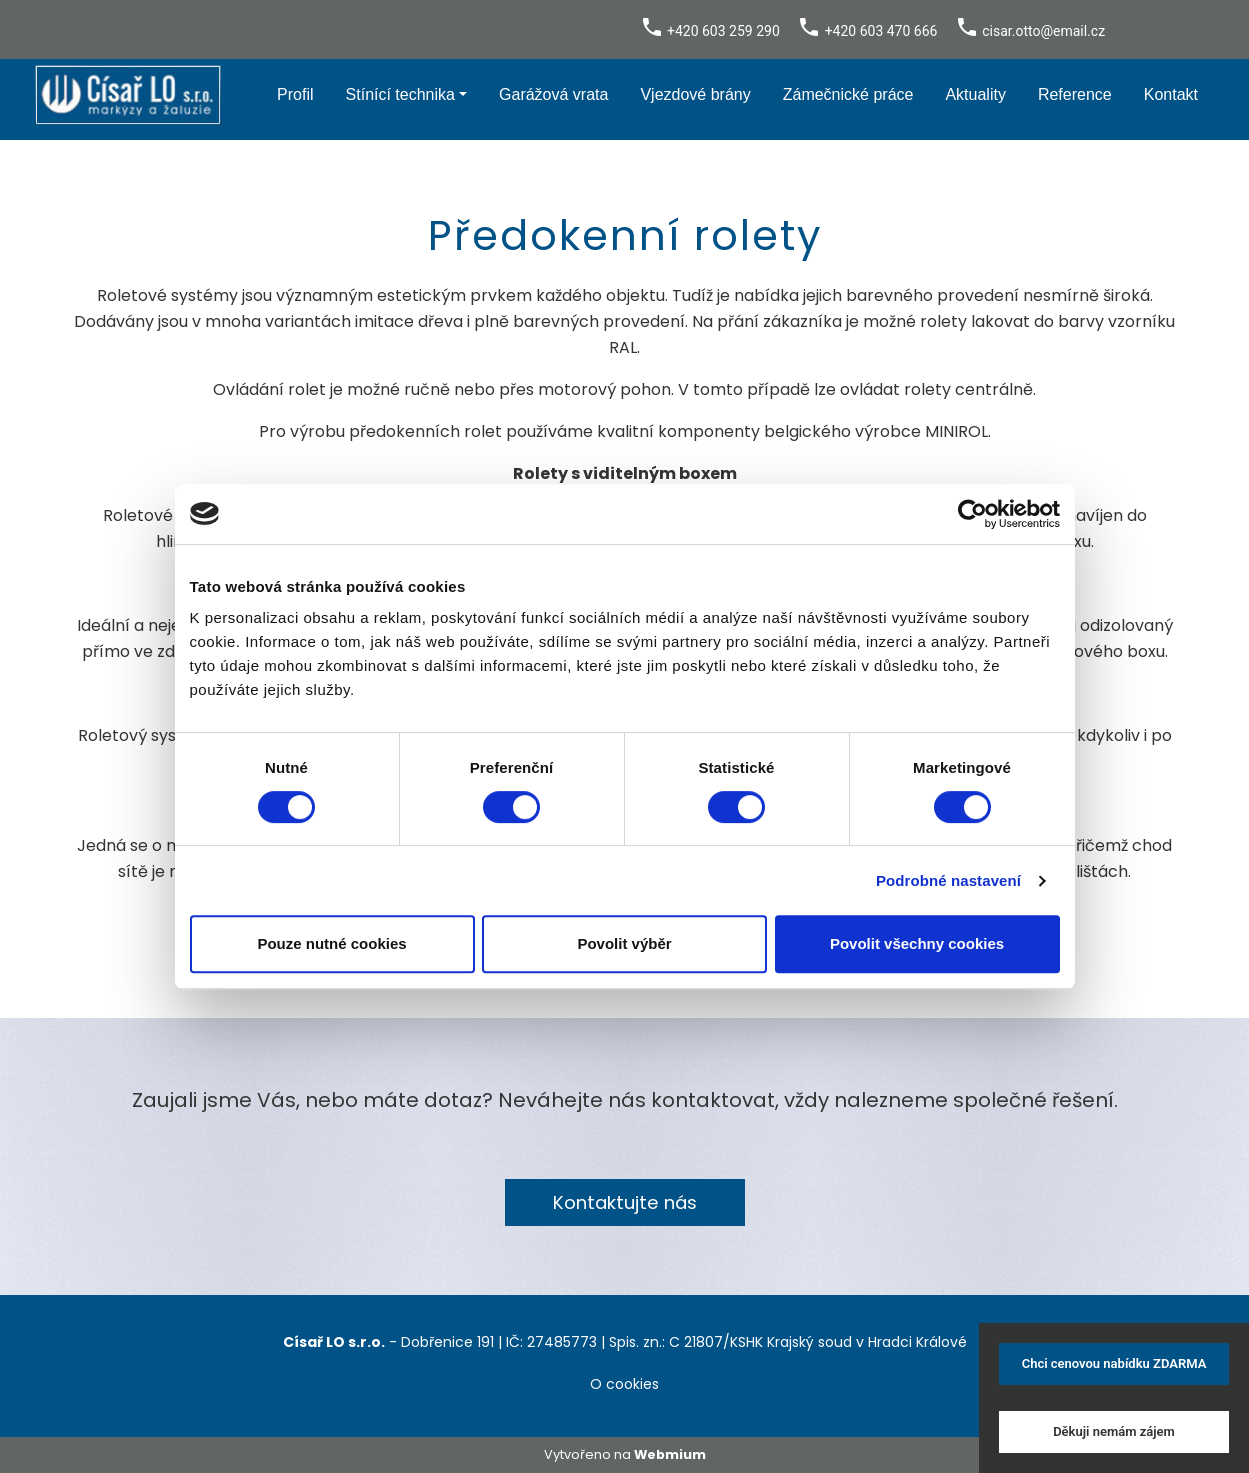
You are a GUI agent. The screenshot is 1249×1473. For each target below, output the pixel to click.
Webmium (670, 1454)
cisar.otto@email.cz (1043, 31)
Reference (1075, 94)
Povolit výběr (624, 943)
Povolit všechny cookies (917, 943)
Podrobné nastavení (948, 880)
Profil (295, 94)
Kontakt (1171, 94)
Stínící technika (400, 94)
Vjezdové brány (695, 94)
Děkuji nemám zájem (1114, 1431)
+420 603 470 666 (881, 31)
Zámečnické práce (848, 94)
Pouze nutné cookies (331, 943)
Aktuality (975, 94)
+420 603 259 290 (723, 31)
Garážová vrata (553, 94)
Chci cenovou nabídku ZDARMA (1114, 1363)
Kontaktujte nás (625, 1202)
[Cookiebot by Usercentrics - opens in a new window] (972, 514)
